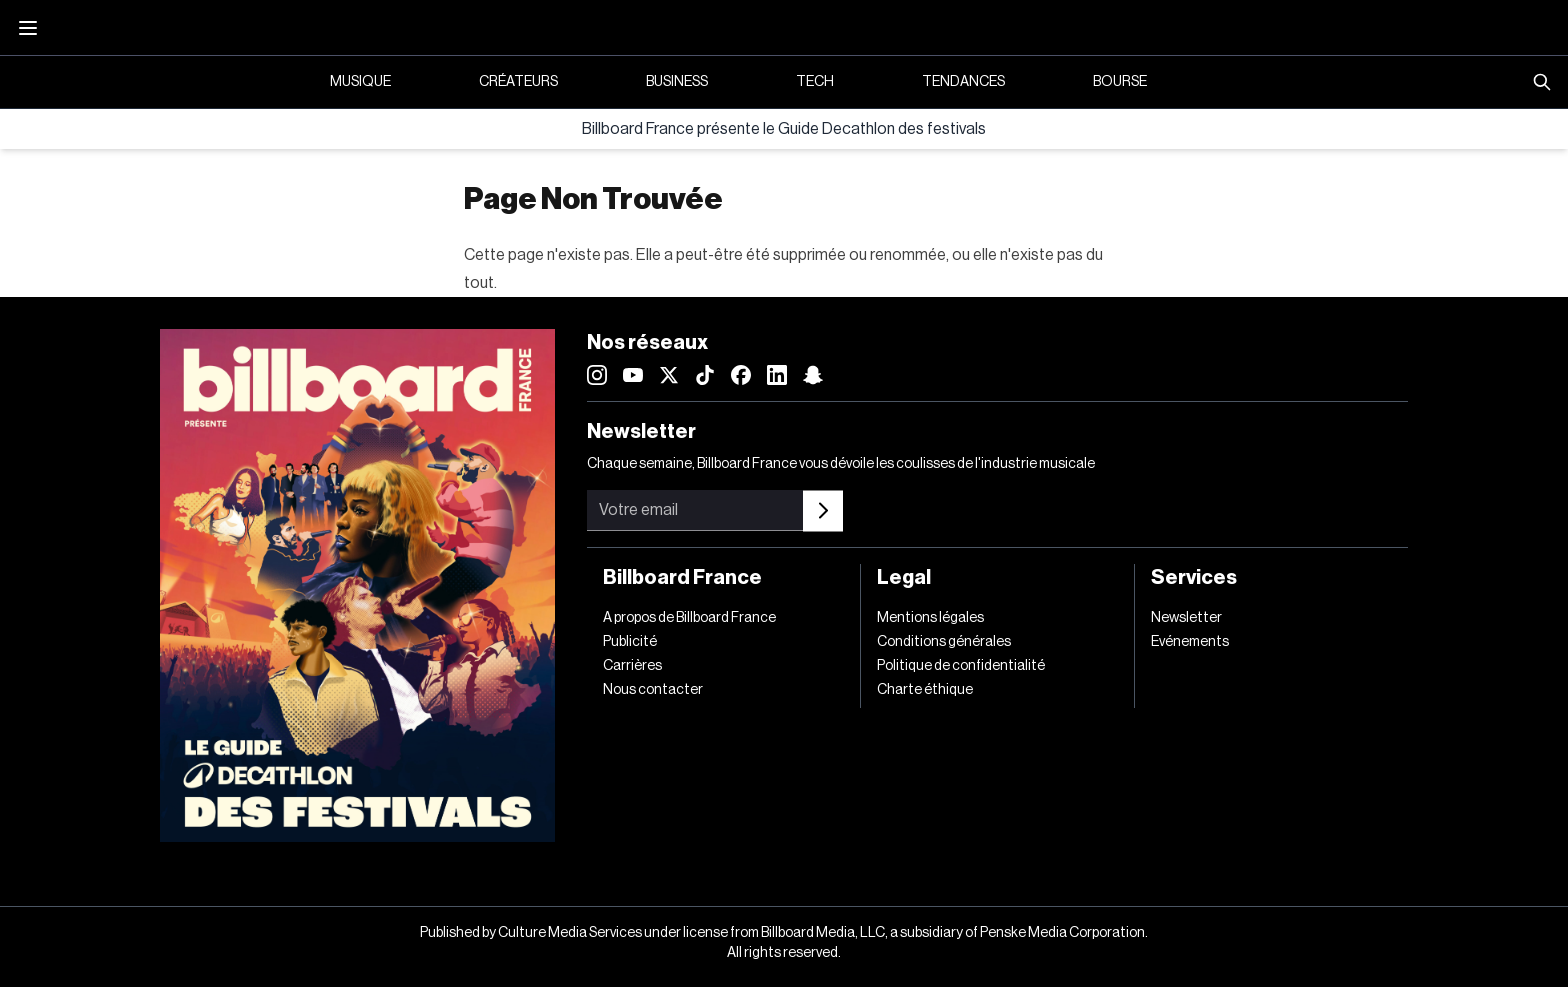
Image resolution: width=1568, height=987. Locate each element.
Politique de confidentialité (961, 666)
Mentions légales (930, 618)
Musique (360, 82)
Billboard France (682, 578)
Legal (904, 578)
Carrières (632, 666)
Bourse (1120, 82)
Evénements (1190, 642)
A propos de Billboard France (689, 618)
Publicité (630, 642)
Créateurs (518, 82)
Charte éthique (925, 690)
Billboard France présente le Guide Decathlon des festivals (784, 129)
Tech (815, 82)
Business (677, 82)
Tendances (963, 82)
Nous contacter (653, 690)
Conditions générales (944, 642)
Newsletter (1186, 618)
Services (1194, 578)
